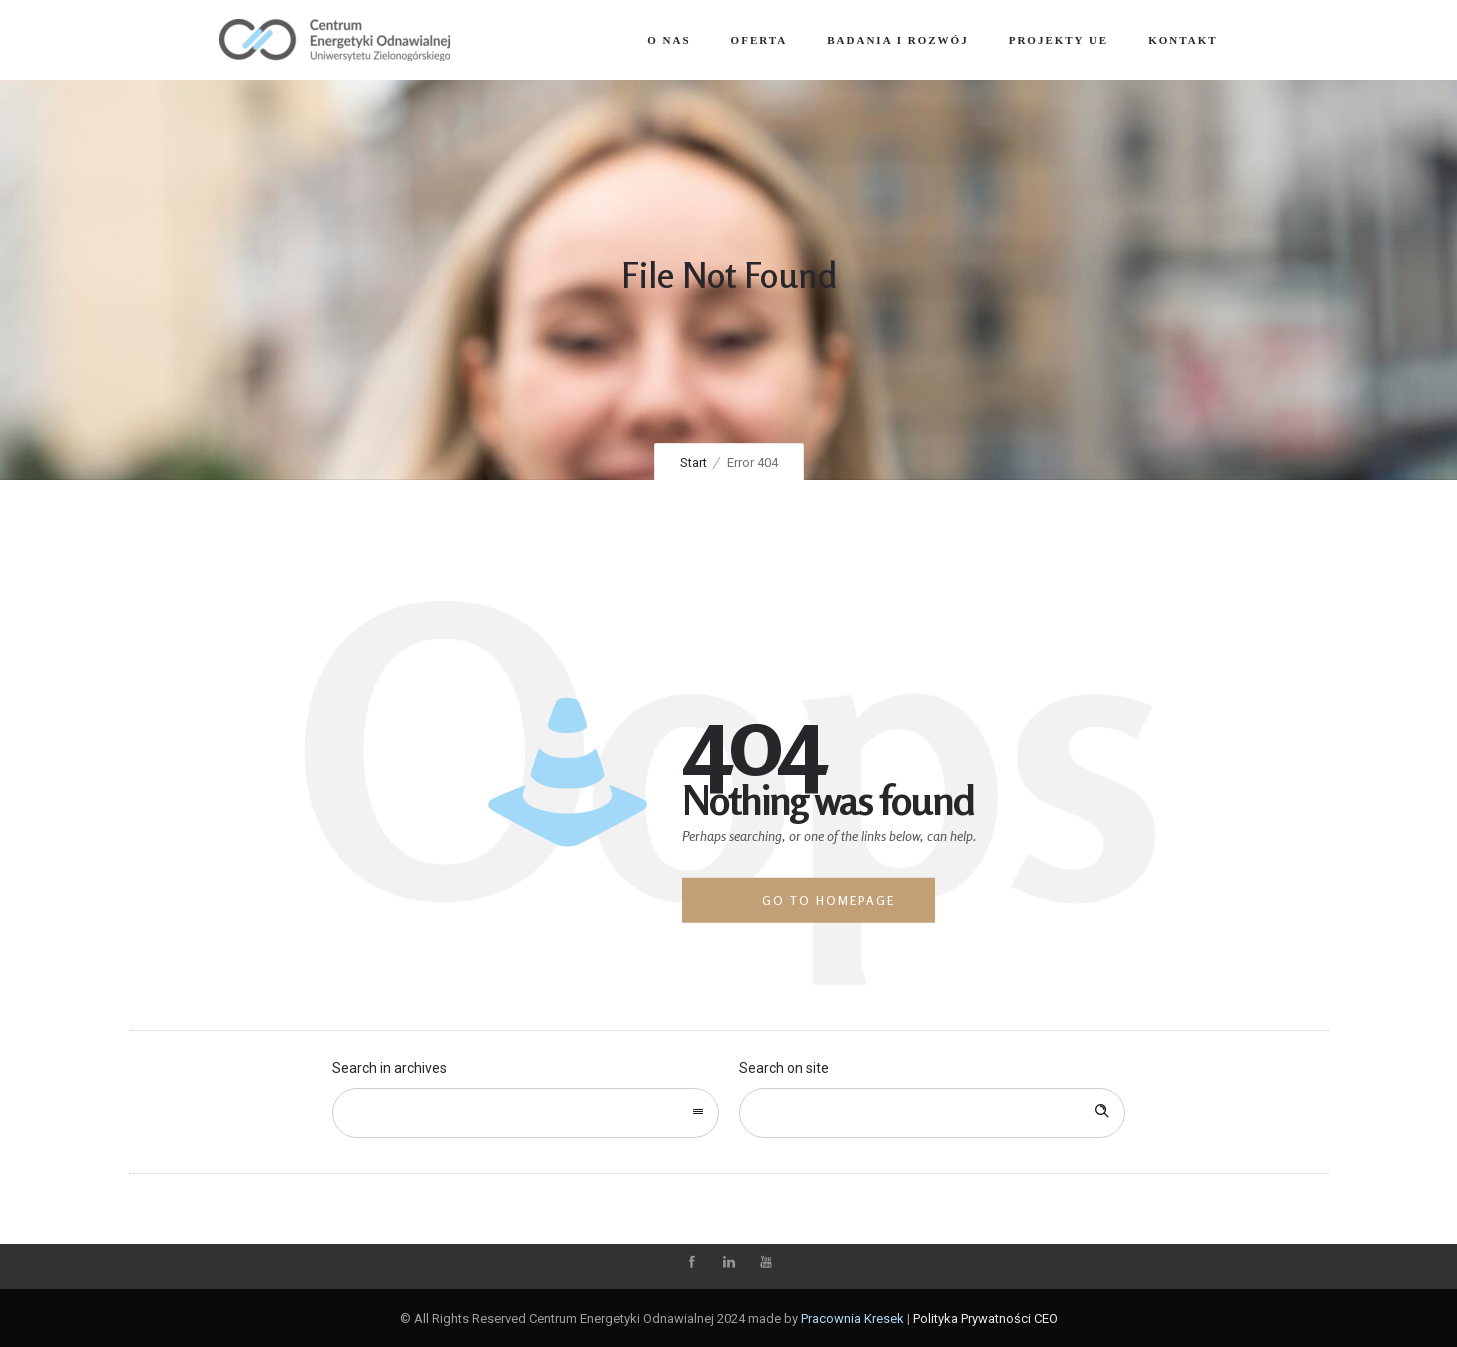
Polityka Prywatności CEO (985, 1318)
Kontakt (1182, 40)
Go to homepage (828, 900)
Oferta (759, 40)
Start (693, 462)
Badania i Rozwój (897, 40)
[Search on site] (932, 1113)
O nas (668, 40)
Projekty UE (1059, 40)
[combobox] (525, 1113)
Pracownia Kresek (852, 1318)
